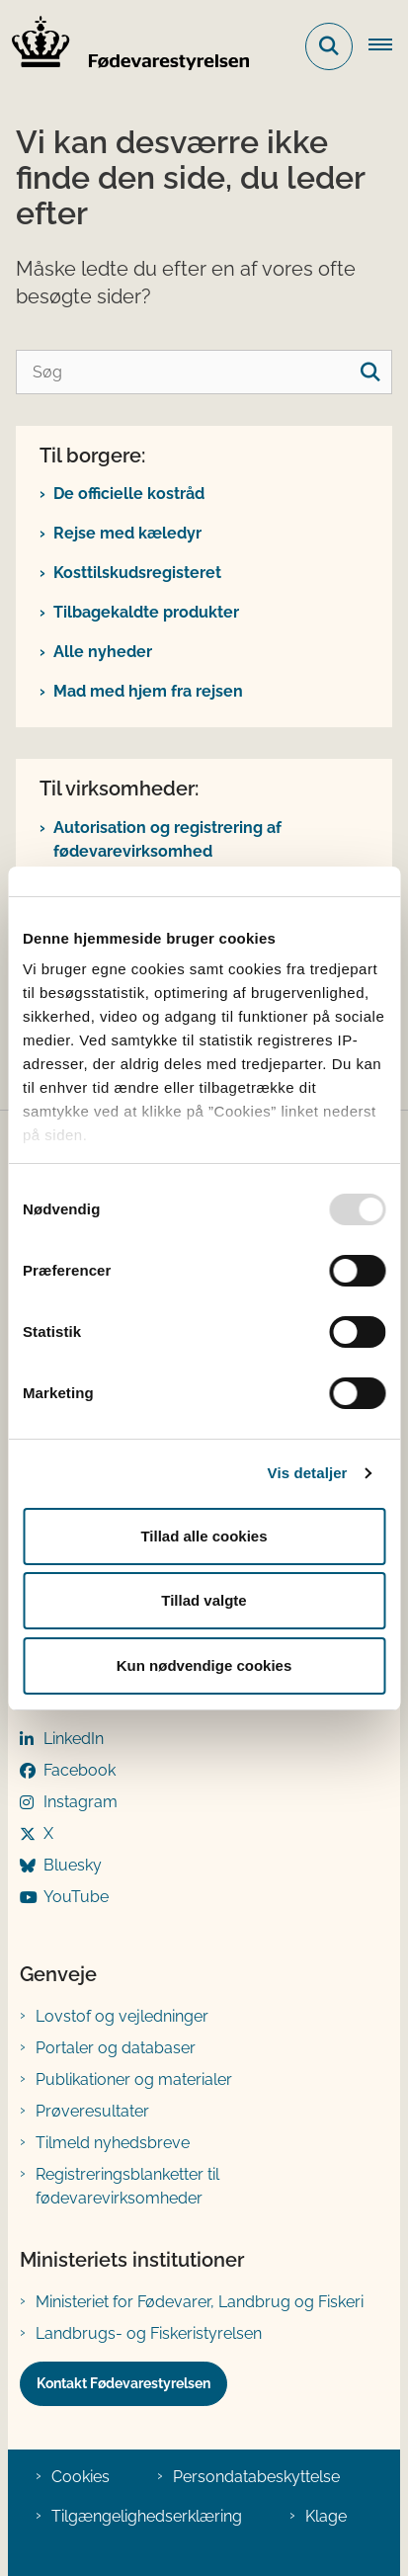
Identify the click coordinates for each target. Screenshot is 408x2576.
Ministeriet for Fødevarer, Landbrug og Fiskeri (200, 2301)
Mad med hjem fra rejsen (148, 691)
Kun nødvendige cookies (204, 1665)
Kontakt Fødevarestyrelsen (123, 2383)
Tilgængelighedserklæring (146, 2516)
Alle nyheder (102, 651)
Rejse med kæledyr (127, 533)
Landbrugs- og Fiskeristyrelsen (149, 2333)
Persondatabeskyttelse (256, 2476)
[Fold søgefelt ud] (329, 46)
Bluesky (72, 1865)
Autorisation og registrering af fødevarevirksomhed (167, 839)
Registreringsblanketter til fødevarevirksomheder (127, 2186)
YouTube (76, 1896)
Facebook (79, 1770)
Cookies (80, 2476)
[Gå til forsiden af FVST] (124, 46)
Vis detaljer (308, 1472)
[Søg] (204, 372)
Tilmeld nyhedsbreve (113, 2142)
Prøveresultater (92, 2111)
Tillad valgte (203, 1600)
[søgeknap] (370, 372)
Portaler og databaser (116, 2047)
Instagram (80, 1801)
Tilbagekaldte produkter (146, 612)
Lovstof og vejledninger (122, 2016)
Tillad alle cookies (203, 1536)
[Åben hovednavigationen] (388, 46)
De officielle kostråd (128, 493)
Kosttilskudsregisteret (137, 572)
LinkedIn (73, 1738)
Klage (326, 2516)
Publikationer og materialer (134, 2079)
